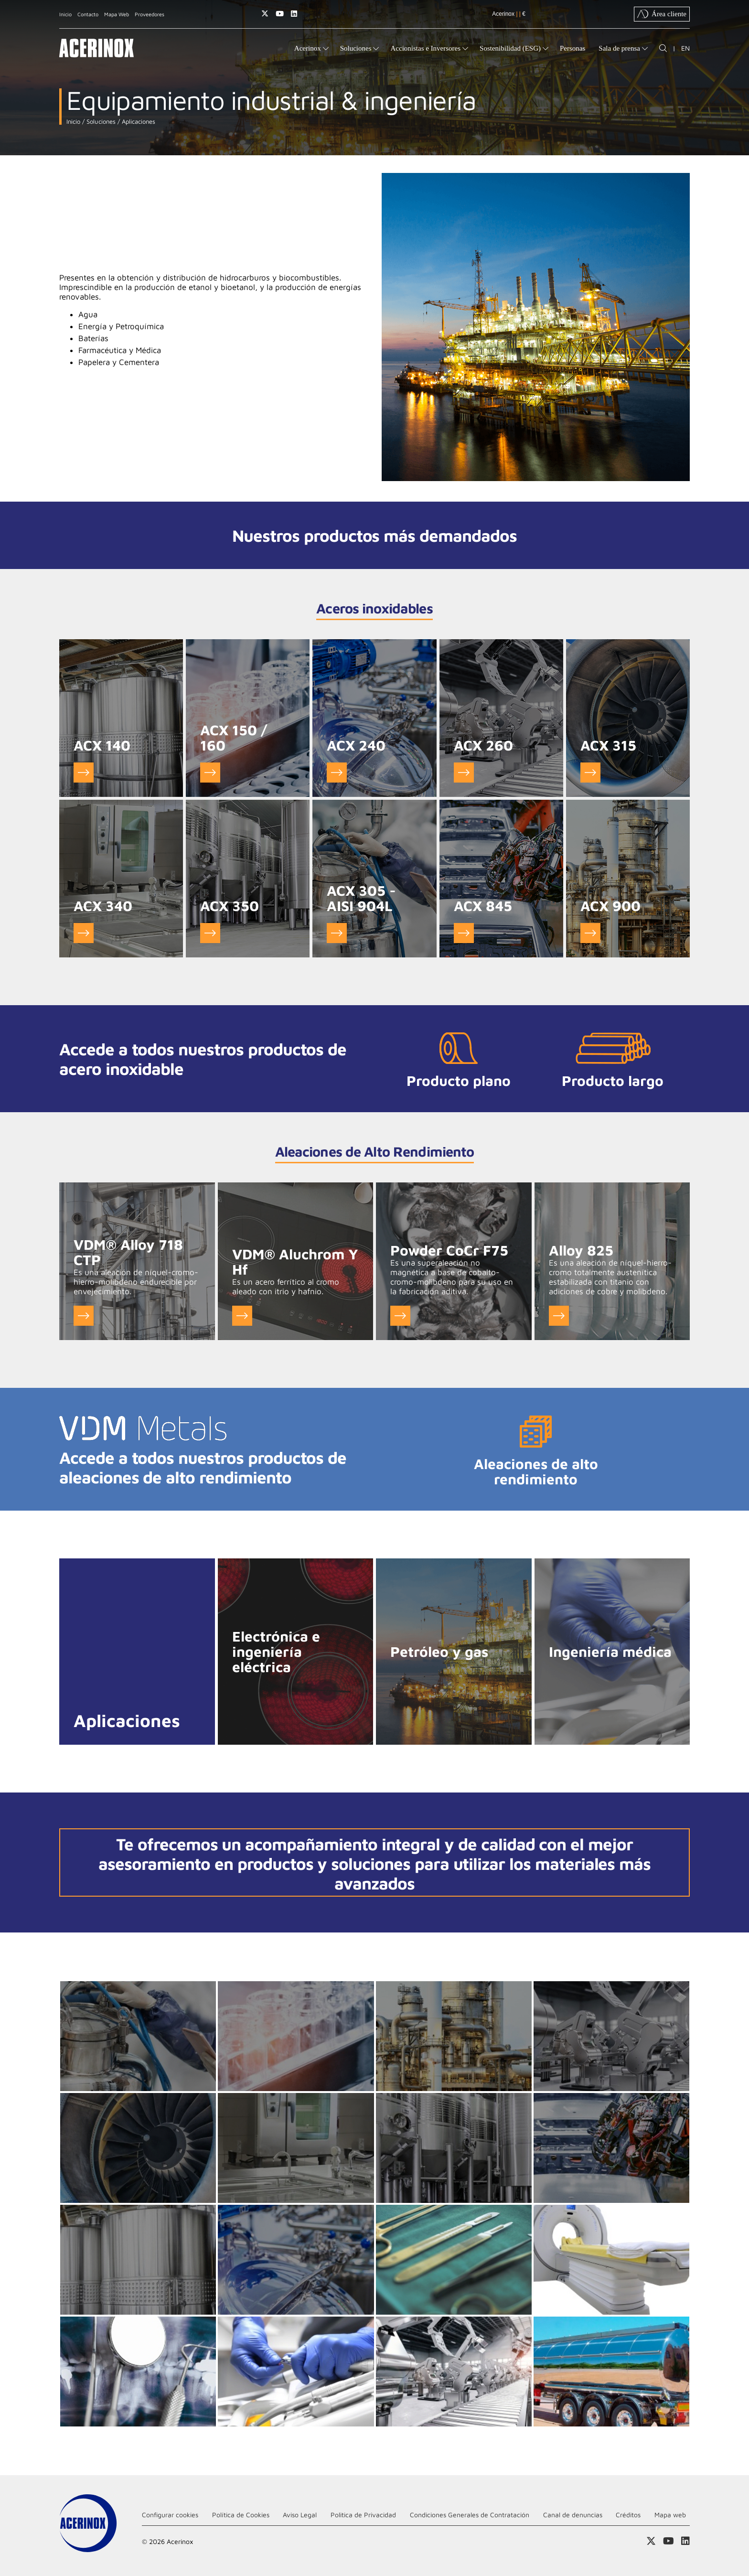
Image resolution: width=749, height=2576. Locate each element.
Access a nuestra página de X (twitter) (264, 13)
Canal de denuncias (572, 2515)
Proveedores (149, 14)
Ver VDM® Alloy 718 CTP (84, 1316)
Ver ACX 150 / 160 (210, 772)
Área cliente (661, 14)
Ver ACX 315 (590, 772)
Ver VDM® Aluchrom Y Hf (242, 1316)
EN (685, 48)
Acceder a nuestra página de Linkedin (294, 13)
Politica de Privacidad (363, 2515)
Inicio (65, 14)
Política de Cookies (240, 2515)
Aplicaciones (137, 121)
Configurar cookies (170, 2515)
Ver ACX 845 (464, 933)
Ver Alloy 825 (559, 1316)
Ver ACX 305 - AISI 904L (337, 933)
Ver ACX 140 (84, 772)
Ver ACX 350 (210, 933)
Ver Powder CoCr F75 (400, 1316)
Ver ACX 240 (337, 772)
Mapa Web (116, 14)
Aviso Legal (300, 2515)
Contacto (87, 14)
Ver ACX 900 (590, 933)
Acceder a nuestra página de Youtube (280, 13)
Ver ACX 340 (84, 933)
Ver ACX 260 (464, 772)
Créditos (628, 2515)
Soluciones (100, 121)
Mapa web (670, 2515)
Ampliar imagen (138, 2036)
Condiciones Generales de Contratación (469, 2515)
